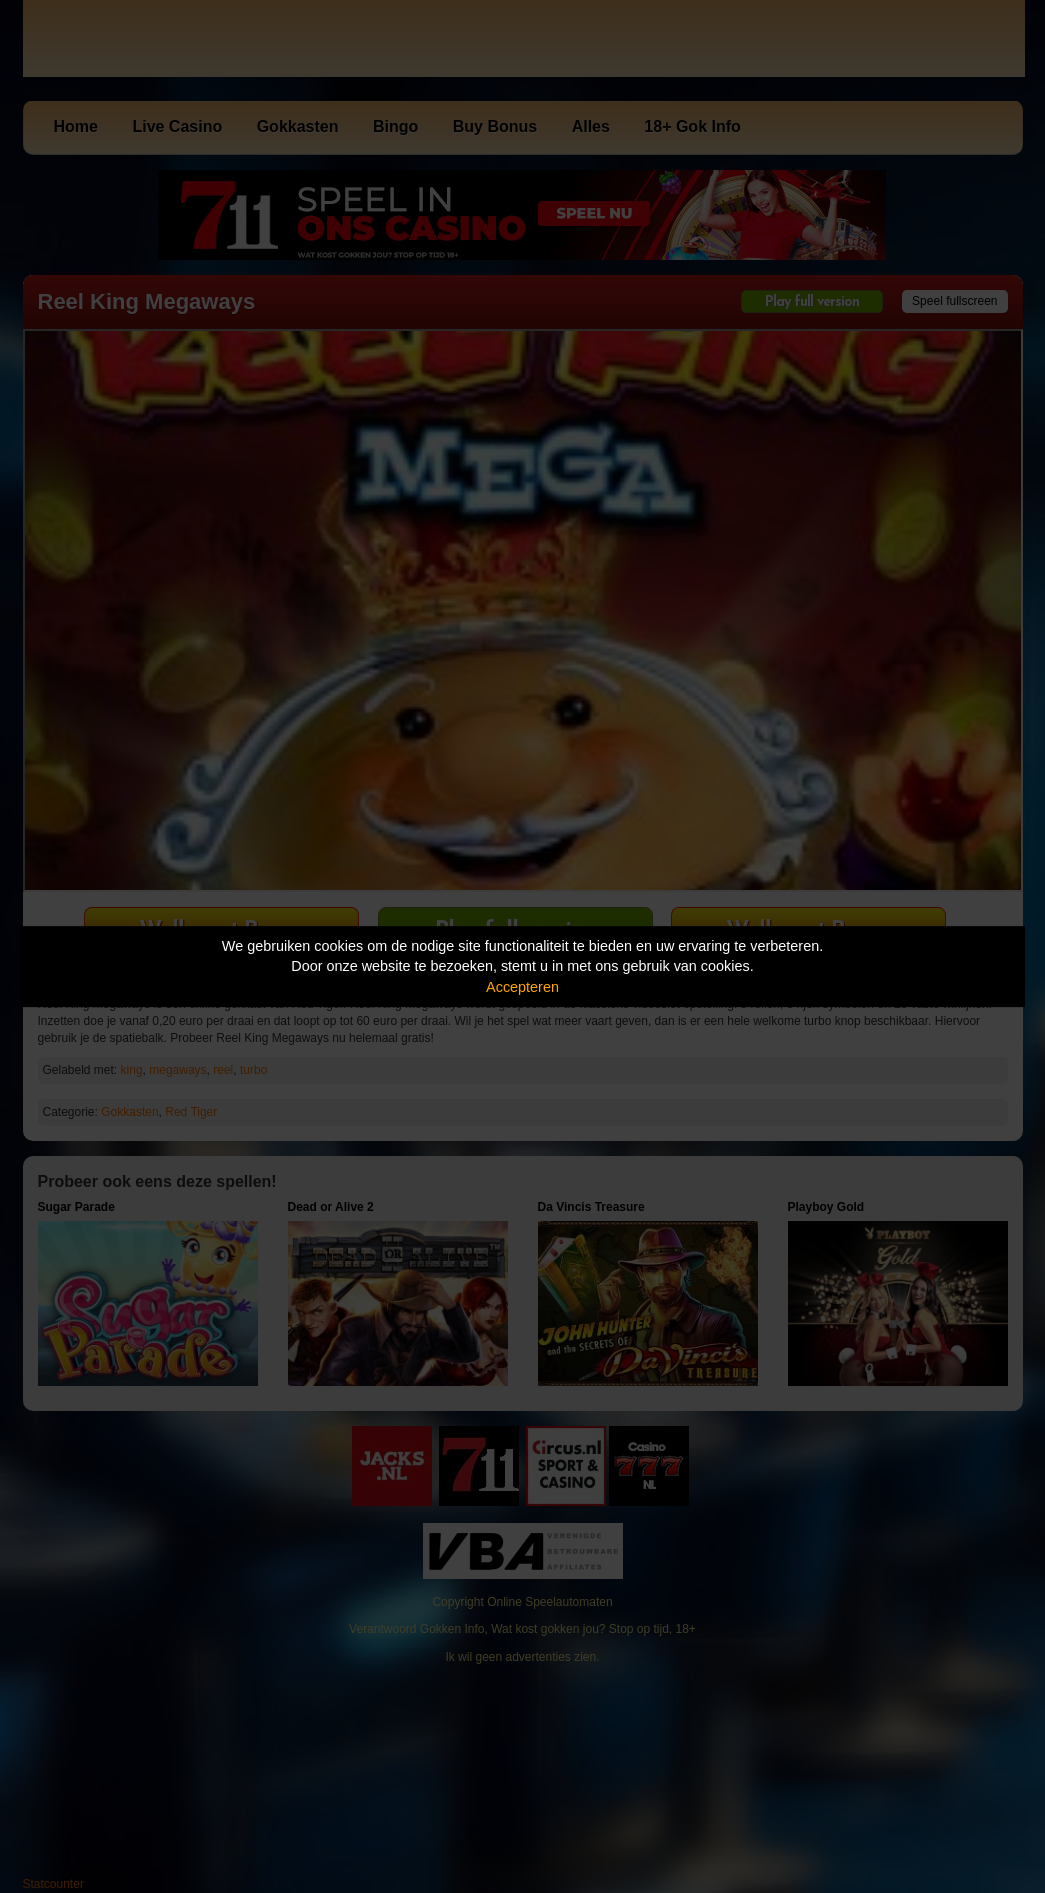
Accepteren (522, 987)
